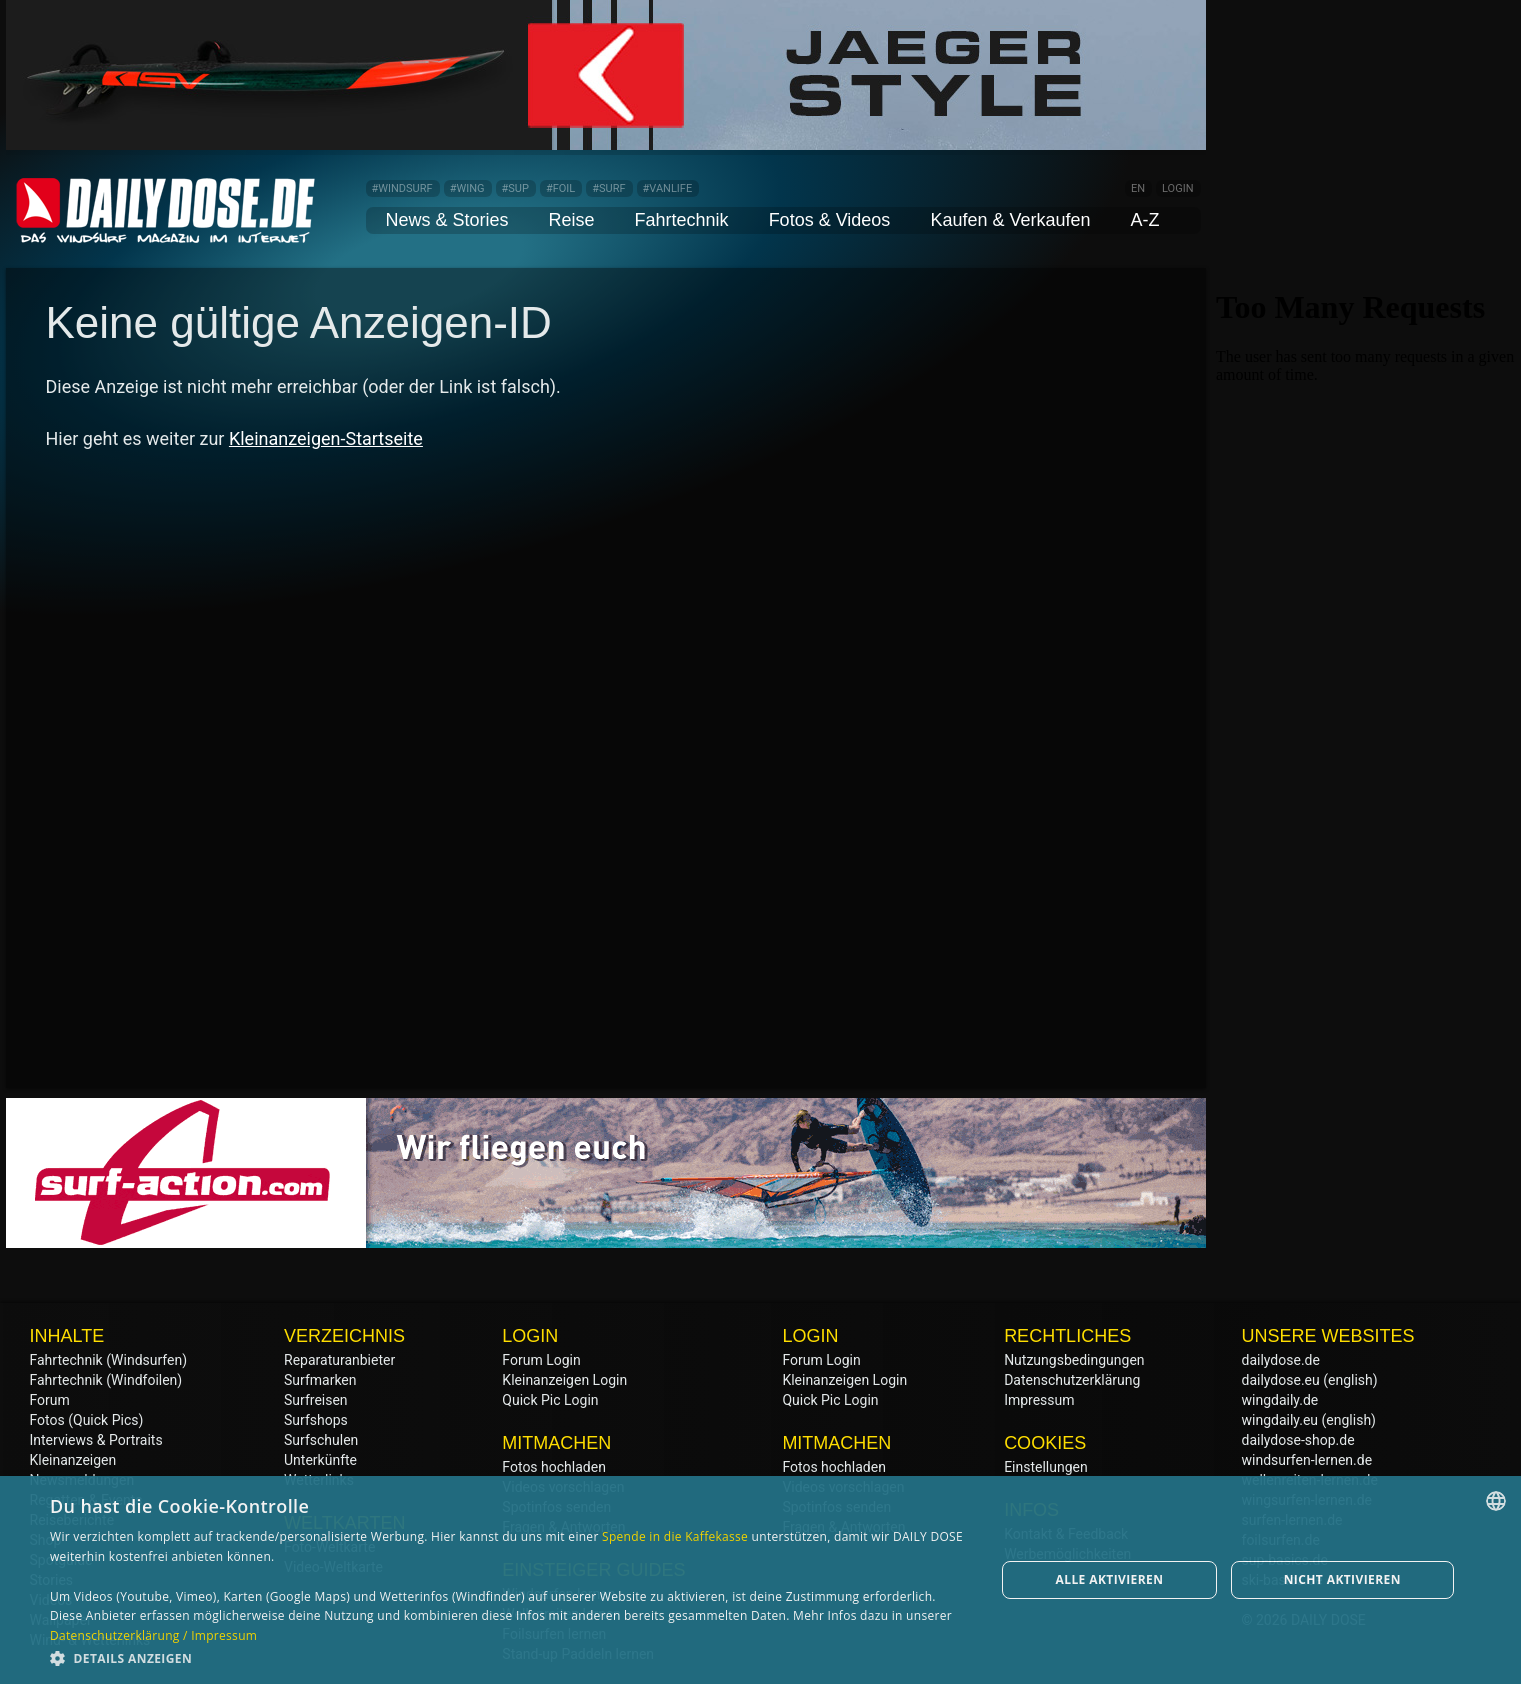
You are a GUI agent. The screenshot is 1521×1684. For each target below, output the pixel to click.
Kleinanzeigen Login (564, 1380)
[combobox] (1496, 1501)
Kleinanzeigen (73, 1460)
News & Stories (447, 220)
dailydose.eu (1281, 1380)
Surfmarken (320, 1380)
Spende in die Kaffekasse (675, 1536)
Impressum (1039, 1400)
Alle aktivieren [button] (1110, 1579)
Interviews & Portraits (96, 1440)
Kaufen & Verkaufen (1010, 220)
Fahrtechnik (682, 220)
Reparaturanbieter (339, 1360)
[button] (508, 1657)
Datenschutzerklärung (1072, 1380)
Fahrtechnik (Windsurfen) (109, 1360)
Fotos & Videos (830, 220)
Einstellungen (1046, 1467)
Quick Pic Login (550, 1400)
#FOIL (560, 188)
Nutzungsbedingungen (1074, 1360)
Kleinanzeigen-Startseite (326, 438)
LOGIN (1177, 188)
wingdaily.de (1280, 1400)
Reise (572, 220)
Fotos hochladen (554, 1467)
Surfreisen (316, 1400)
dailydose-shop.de (1298, 1440)
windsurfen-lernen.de (1307, 1460)
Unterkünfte (320, 1460)
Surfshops (316, 1420)
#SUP (515, 188)
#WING (467, 188)
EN (1138, 188)
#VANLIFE (668, 188)
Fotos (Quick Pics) (87, 1420)
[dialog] (760, 1580)
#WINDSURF (402, 188)
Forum (50, 1400)
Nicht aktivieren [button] (1342, 1579)
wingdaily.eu (1280, 1420)
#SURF (608, 188)
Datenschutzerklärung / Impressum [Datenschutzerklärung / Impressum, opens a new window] (153, 1635)
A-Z (1145, 220)
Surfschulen (321, 1440)
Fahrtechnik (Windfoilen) (106, 1380)
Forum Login (541, 1360)
